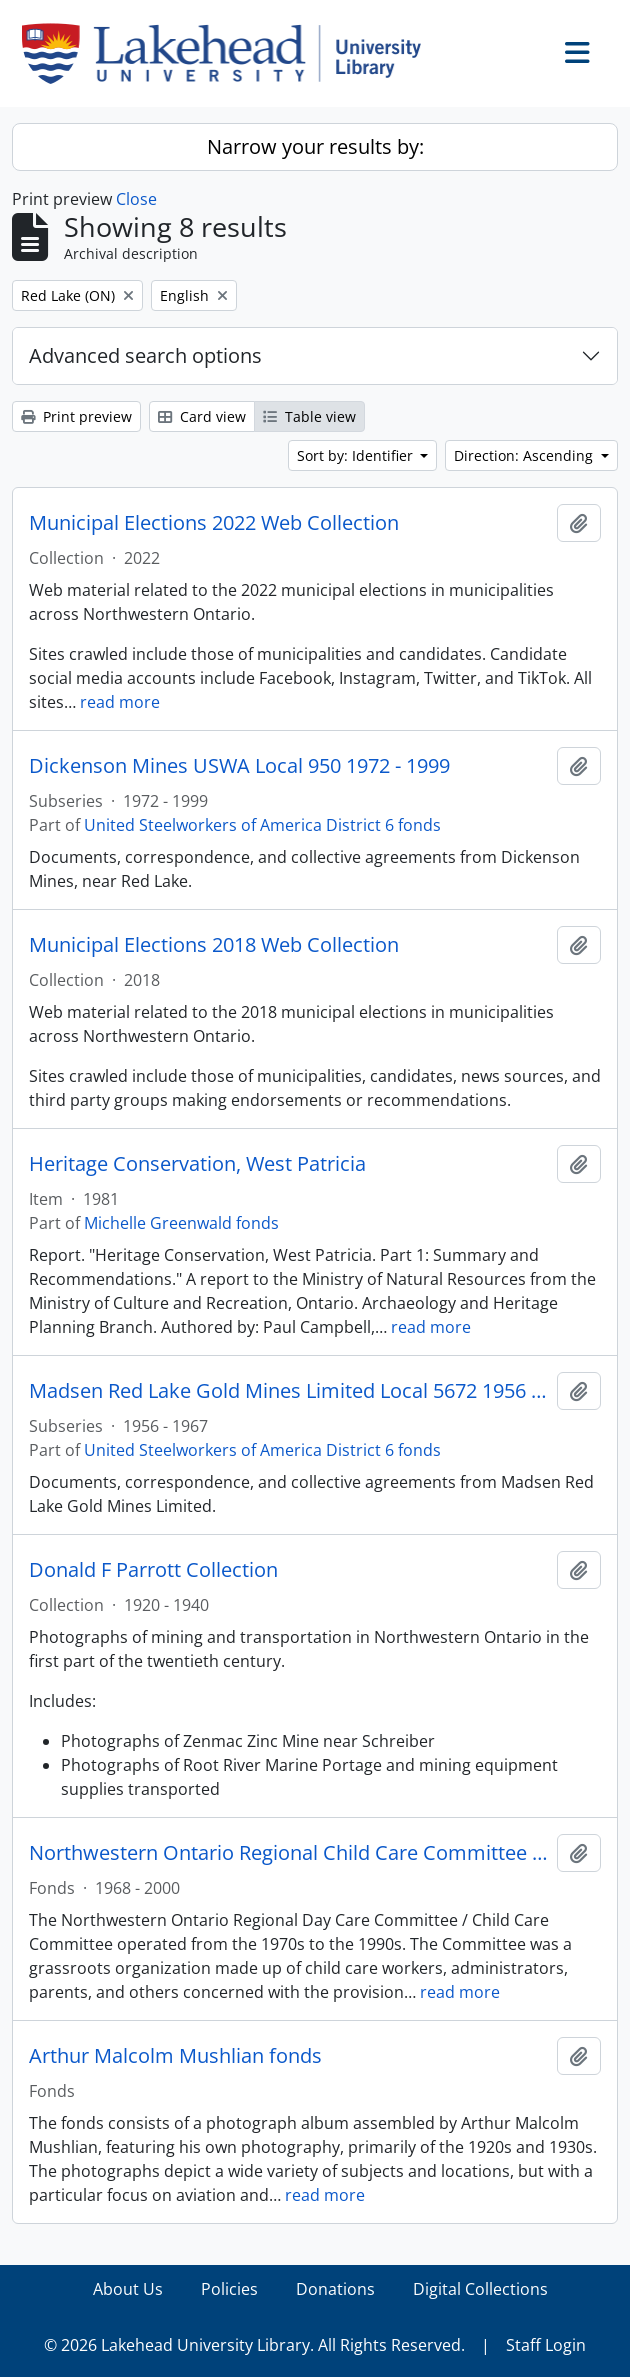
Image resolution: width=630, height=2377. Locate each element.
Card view (202, 416)
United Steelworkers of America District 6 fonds (262, 825)
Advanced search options (145, 355)
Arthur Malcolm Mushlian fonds (175, 2056)
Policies (229, 2289)
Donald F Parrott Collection (153, 1570)
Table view (309, 416)
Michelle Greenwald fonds (181, 1223)
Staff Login (546, 2345)
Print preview (76, 416)
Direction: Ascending (525, 455)
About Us (128, 2289)
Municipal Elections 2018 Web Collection (214, 945)
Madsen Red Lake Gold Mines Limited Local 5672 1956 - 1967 (289, 1391)
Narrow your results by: (315, 146)
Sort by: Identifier (357, 455)
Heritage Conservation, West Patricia (197, 1164)
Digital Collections (480, 2289)
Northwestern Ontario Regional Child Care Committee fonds (289, 1853)
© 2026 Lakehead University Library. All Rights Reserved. (254, 2345)
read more (120, 702)
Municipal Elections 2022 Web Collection (214, 523)
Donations (335, 2289)
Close (136, 199)
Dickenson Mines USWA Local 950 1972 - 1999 (239, 766)
